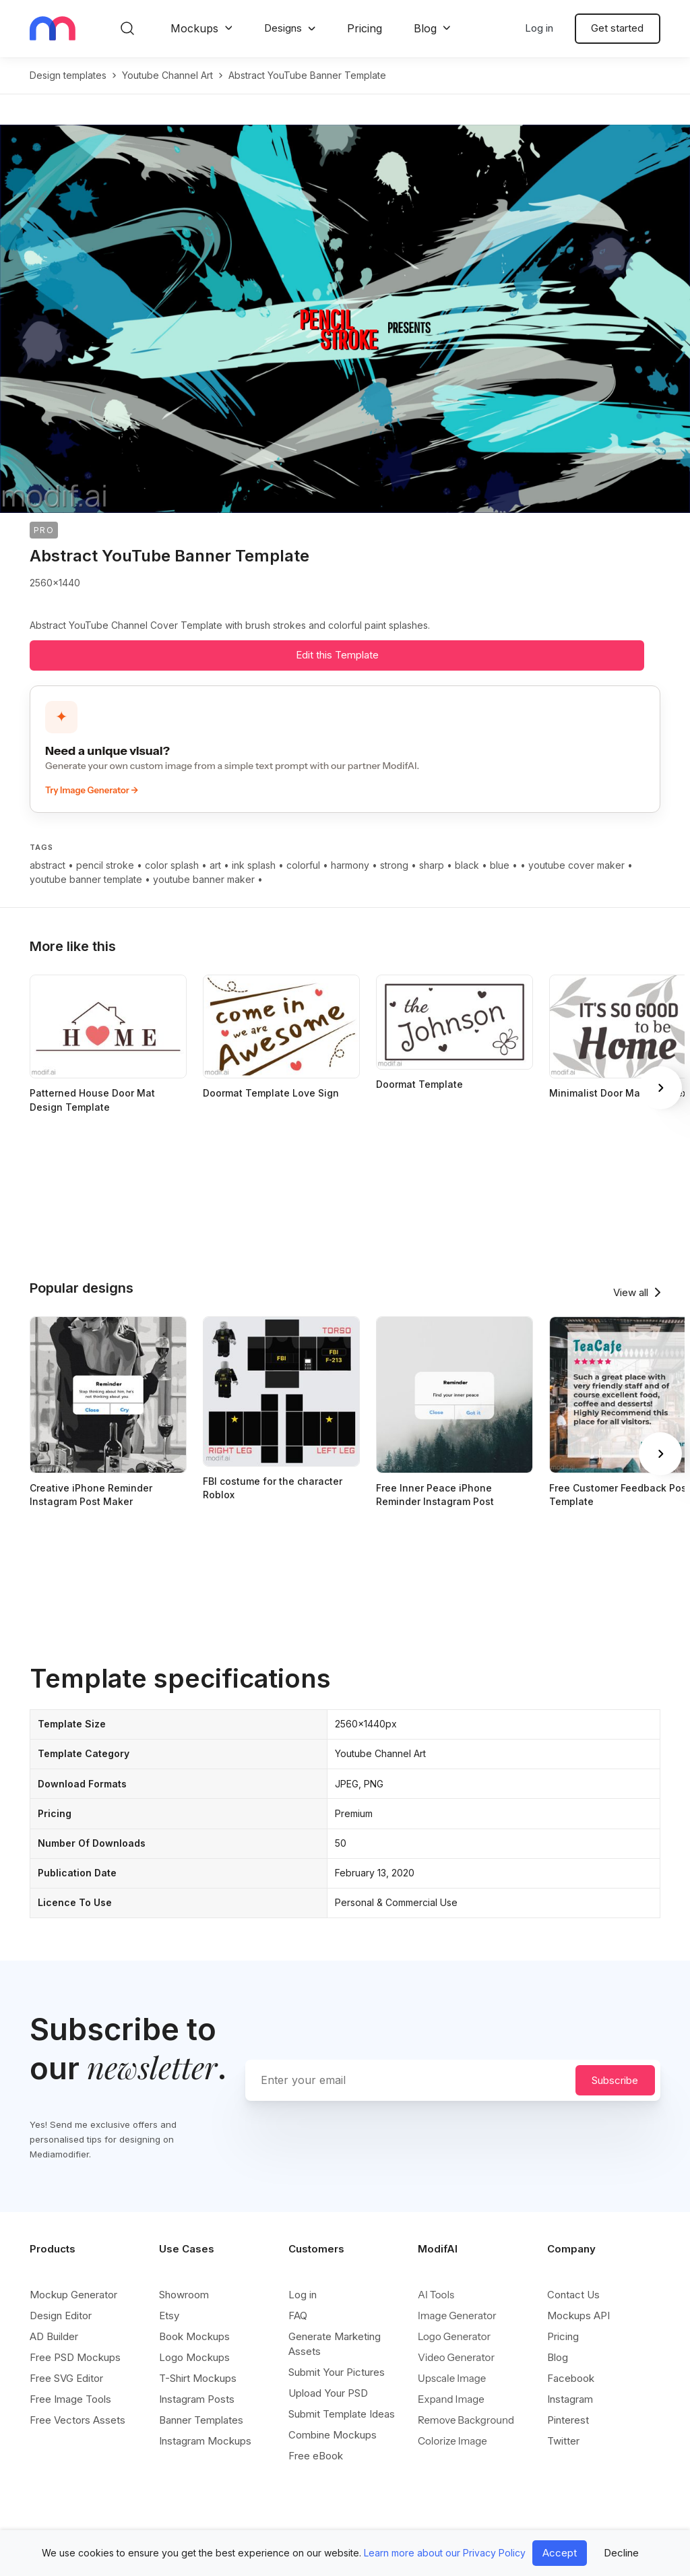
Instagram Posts (196, 2399)
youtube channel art (167, 75)
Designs (283, 28)
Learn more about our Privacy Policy (445, 2552)
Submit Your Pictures (336, 2372)
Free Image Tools (70, 2399)
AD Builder (54, 2336)
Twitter (563, 2440)
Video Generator (456, 2357)
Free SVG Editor (66, 2378)
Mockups (194, 28)
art (215, 865)
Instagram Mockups (205, 2440)
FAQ (297, 2315)
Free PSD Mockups (75, 2357)
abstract (47, 865)
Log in (539, 28)
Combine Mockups (332, 2434)
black (467, 865)
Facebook (570, 2378)
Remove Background (466, 2420)
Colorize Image (452, 2440)
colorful (303, 865)
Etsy (169, 2315)
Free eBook (315, 2455)
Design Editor (61, 2315)
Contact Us (573, 2294)
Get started (617, 28)
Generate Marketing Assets (334, 2344)
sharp (431, 865)
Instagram (570, 2399)
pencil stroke (105, 865)
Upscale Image (452, 2378)
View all (630, 1292)
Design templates (68, 75)
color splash (172, 865)
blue (499, 865)
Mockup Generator (73, 2294)
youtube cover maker (576, 865)
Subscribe (615, 2080)
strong (394, 865)
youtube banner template (86, 879)
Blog (425, 28)
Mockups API (578, 2315)
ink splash (254, 865)
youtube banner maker (204, 879)
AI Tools (436, 2294)
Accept (559, 2552)
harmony (350, 865)
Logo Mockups (194, 2357)
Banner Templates (201, 2420)
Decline (621, 2552)
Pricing (364, 28)
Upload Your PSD (328, 2393)
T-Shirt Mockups (198, 2378)
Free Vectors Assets (77, 2420)
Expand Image (451, 2399)
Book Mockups (194, 2336)
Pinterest (568, 2420)
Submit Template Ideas (341, 2414)
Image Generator (457, 2315)
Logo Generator (454, 2336)
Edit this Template (337, 654)
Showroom (184, 2294)
